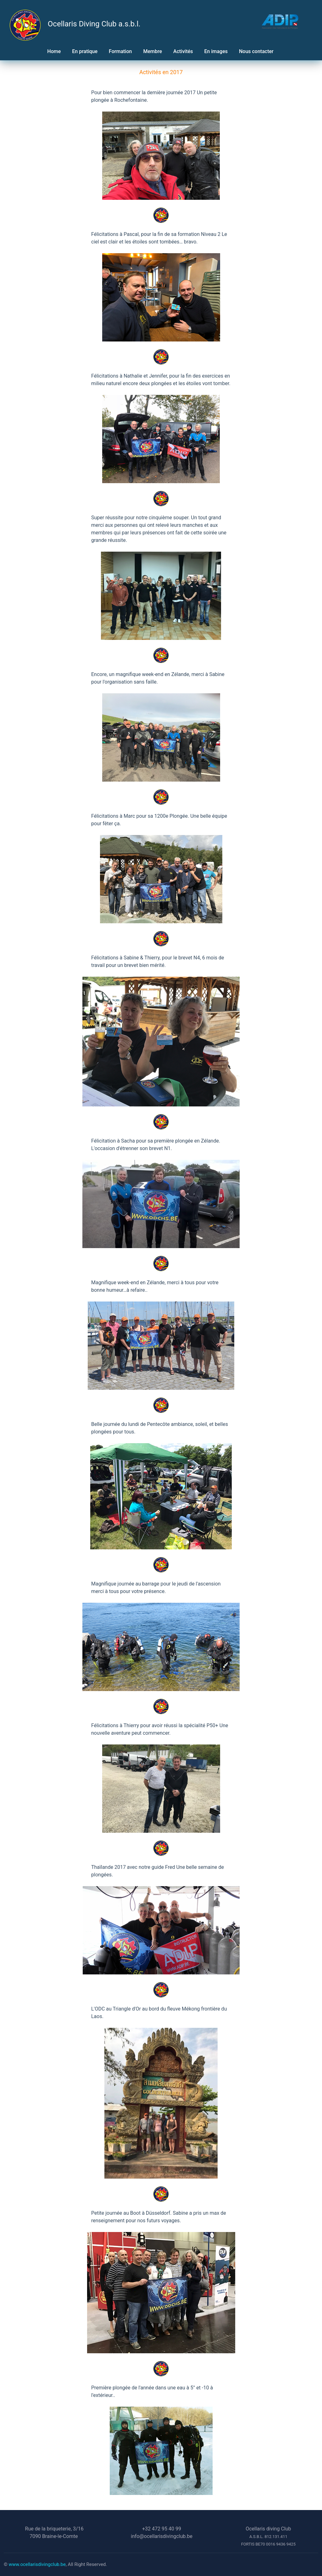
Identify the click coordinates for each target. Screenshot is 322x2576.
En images (216, 51)
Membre (152, 51)
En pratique (84, 51)
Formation (120, 51)
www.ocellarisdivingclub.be (37, 2564)
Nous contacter (257, 51)
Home (54, 51)
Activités (183, 51)
